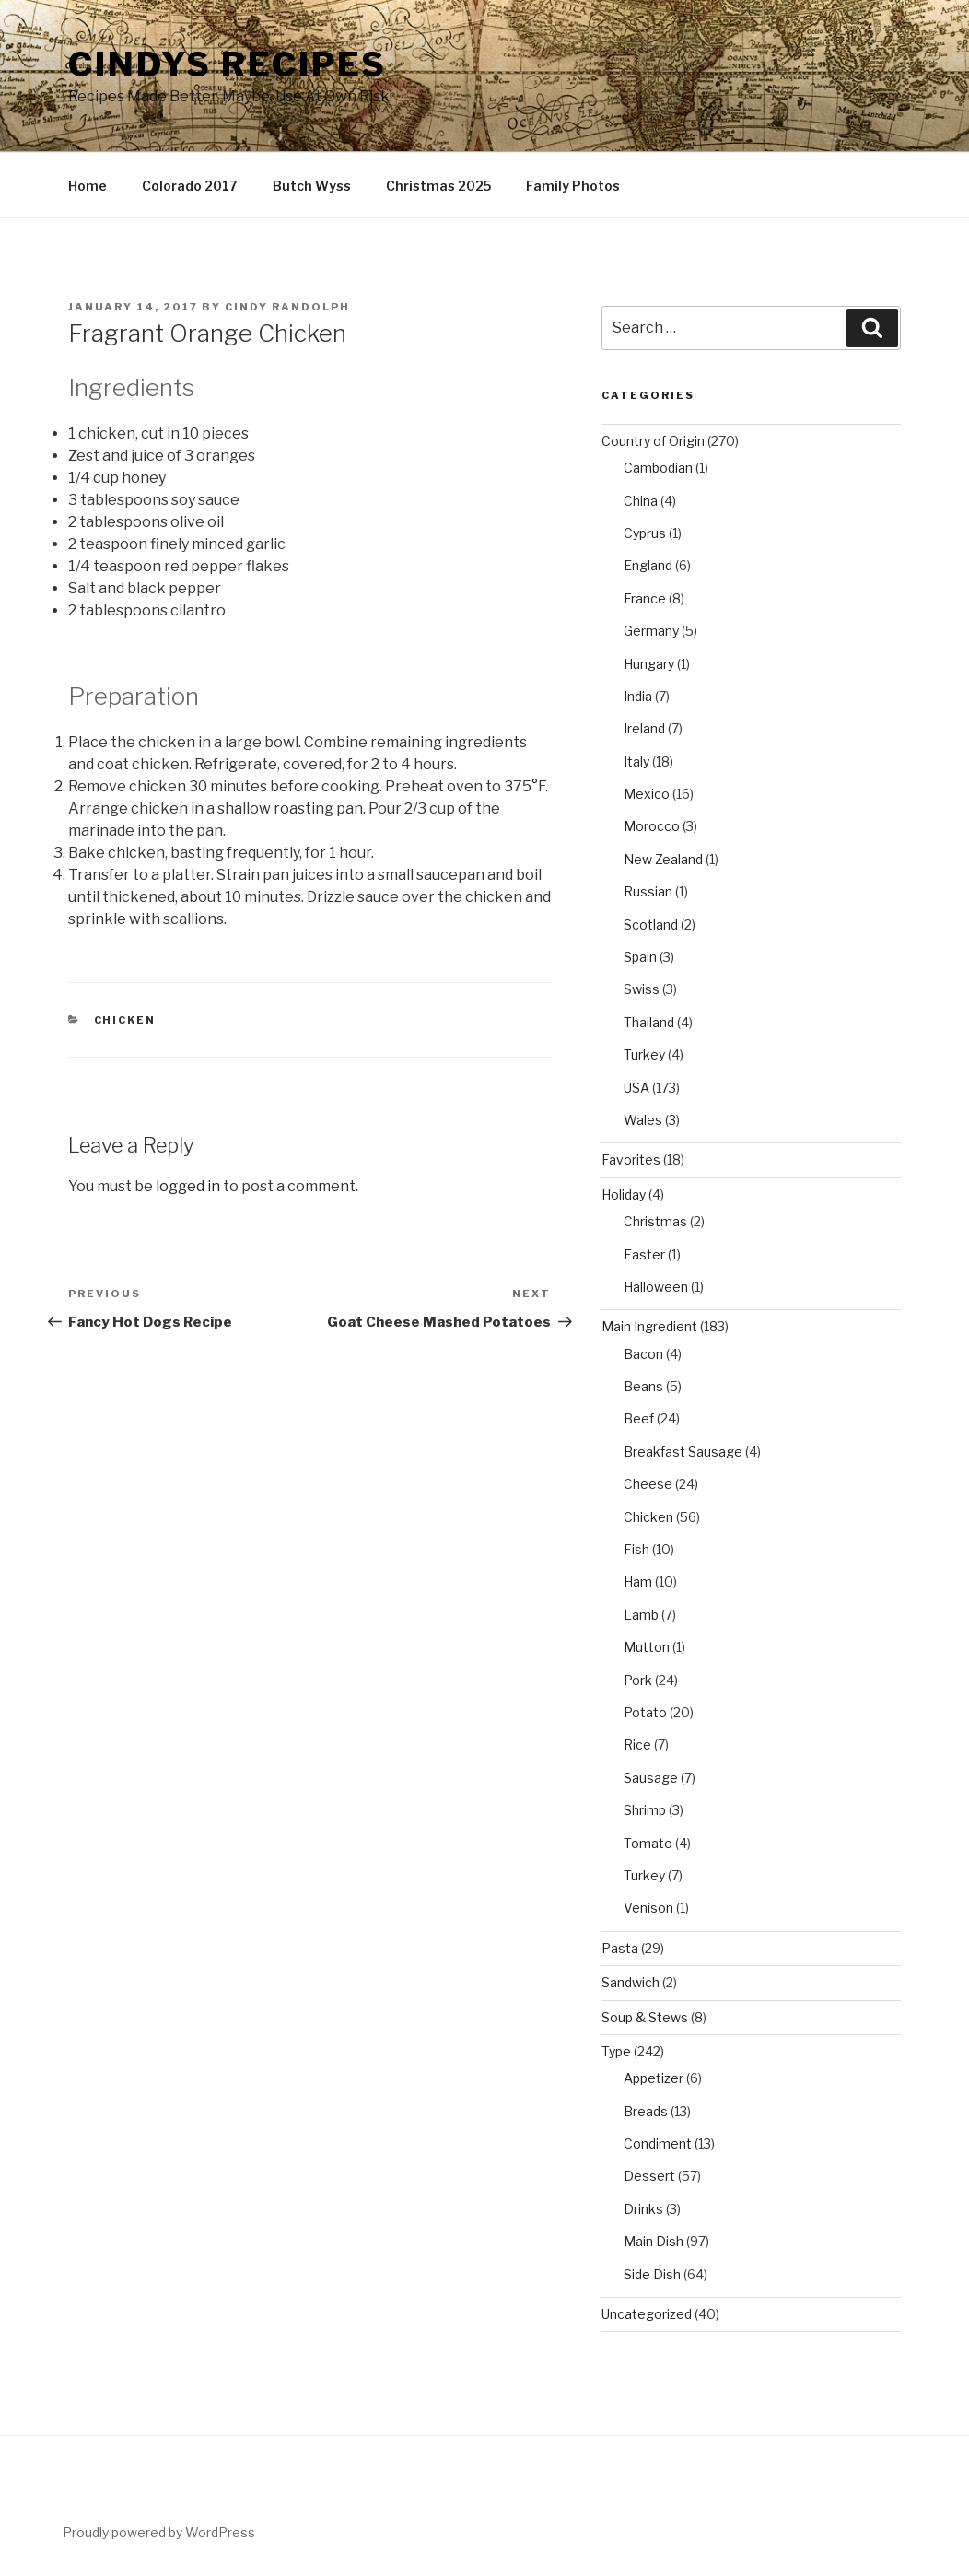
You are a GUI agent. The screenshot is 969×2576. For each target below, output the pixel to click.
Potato (645, 1712)
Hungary (649, 664)
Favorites (630, 1159)
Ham (638, 1581)
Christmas (655, 1221)
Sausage (651, 1778)
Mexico (647, 794)
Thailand (649, 1022)
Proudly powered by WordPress (159, 2532)
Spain (640, 957)
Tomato (648, 1843)
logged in (188, 1186)
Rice (637, 1744)
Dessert (649, 2176)
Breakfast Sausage (683, 1451)
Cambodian (658, 467)
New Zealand (663, 859)
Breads (646, 2111)
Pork (638, 1680)
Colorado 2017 (190, 185)
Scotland (651, 924)
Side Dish (652, 2274)
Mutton (647, 1647)
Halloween (656, 1286)
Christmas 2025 (438, 185)
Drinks (643, 2209)
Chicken (125, 1019)
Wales (643, 1120)
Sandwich (630, 1982)
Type (616, 2051)
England (648, 565)
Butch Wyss (312, 185)
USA (636, 1087)
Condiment (658, 2143)
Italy (636, 761)
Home (87, 185)
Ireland (644, 728)
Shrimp (645, 1810)
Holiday (623, 1194)
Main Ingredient (649, 1326)
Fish (636, 1549)
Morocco (652, 826)
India (638, 696)
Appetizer (653, 2078)
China (641, 501)
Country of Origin (653, 441)
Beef (639, 1418)
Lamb (641, 1614)
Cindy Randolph (287, 306)
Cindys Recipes (227, 64)
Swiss (642, 989)
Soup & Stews (644, 2017)
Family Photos (573, 185)
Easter (644, 1254)
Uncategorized (646, 2314)
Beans (643, 1386)
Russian (648, 891)
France (645, 598)
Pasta (619, 1948)
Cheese (648, 1484)
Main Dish (653, 2241)
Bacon (643, 1354)
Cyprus (645, 533)
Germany (651, 630)
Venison (648, 1907)
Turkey (644, 1054)
